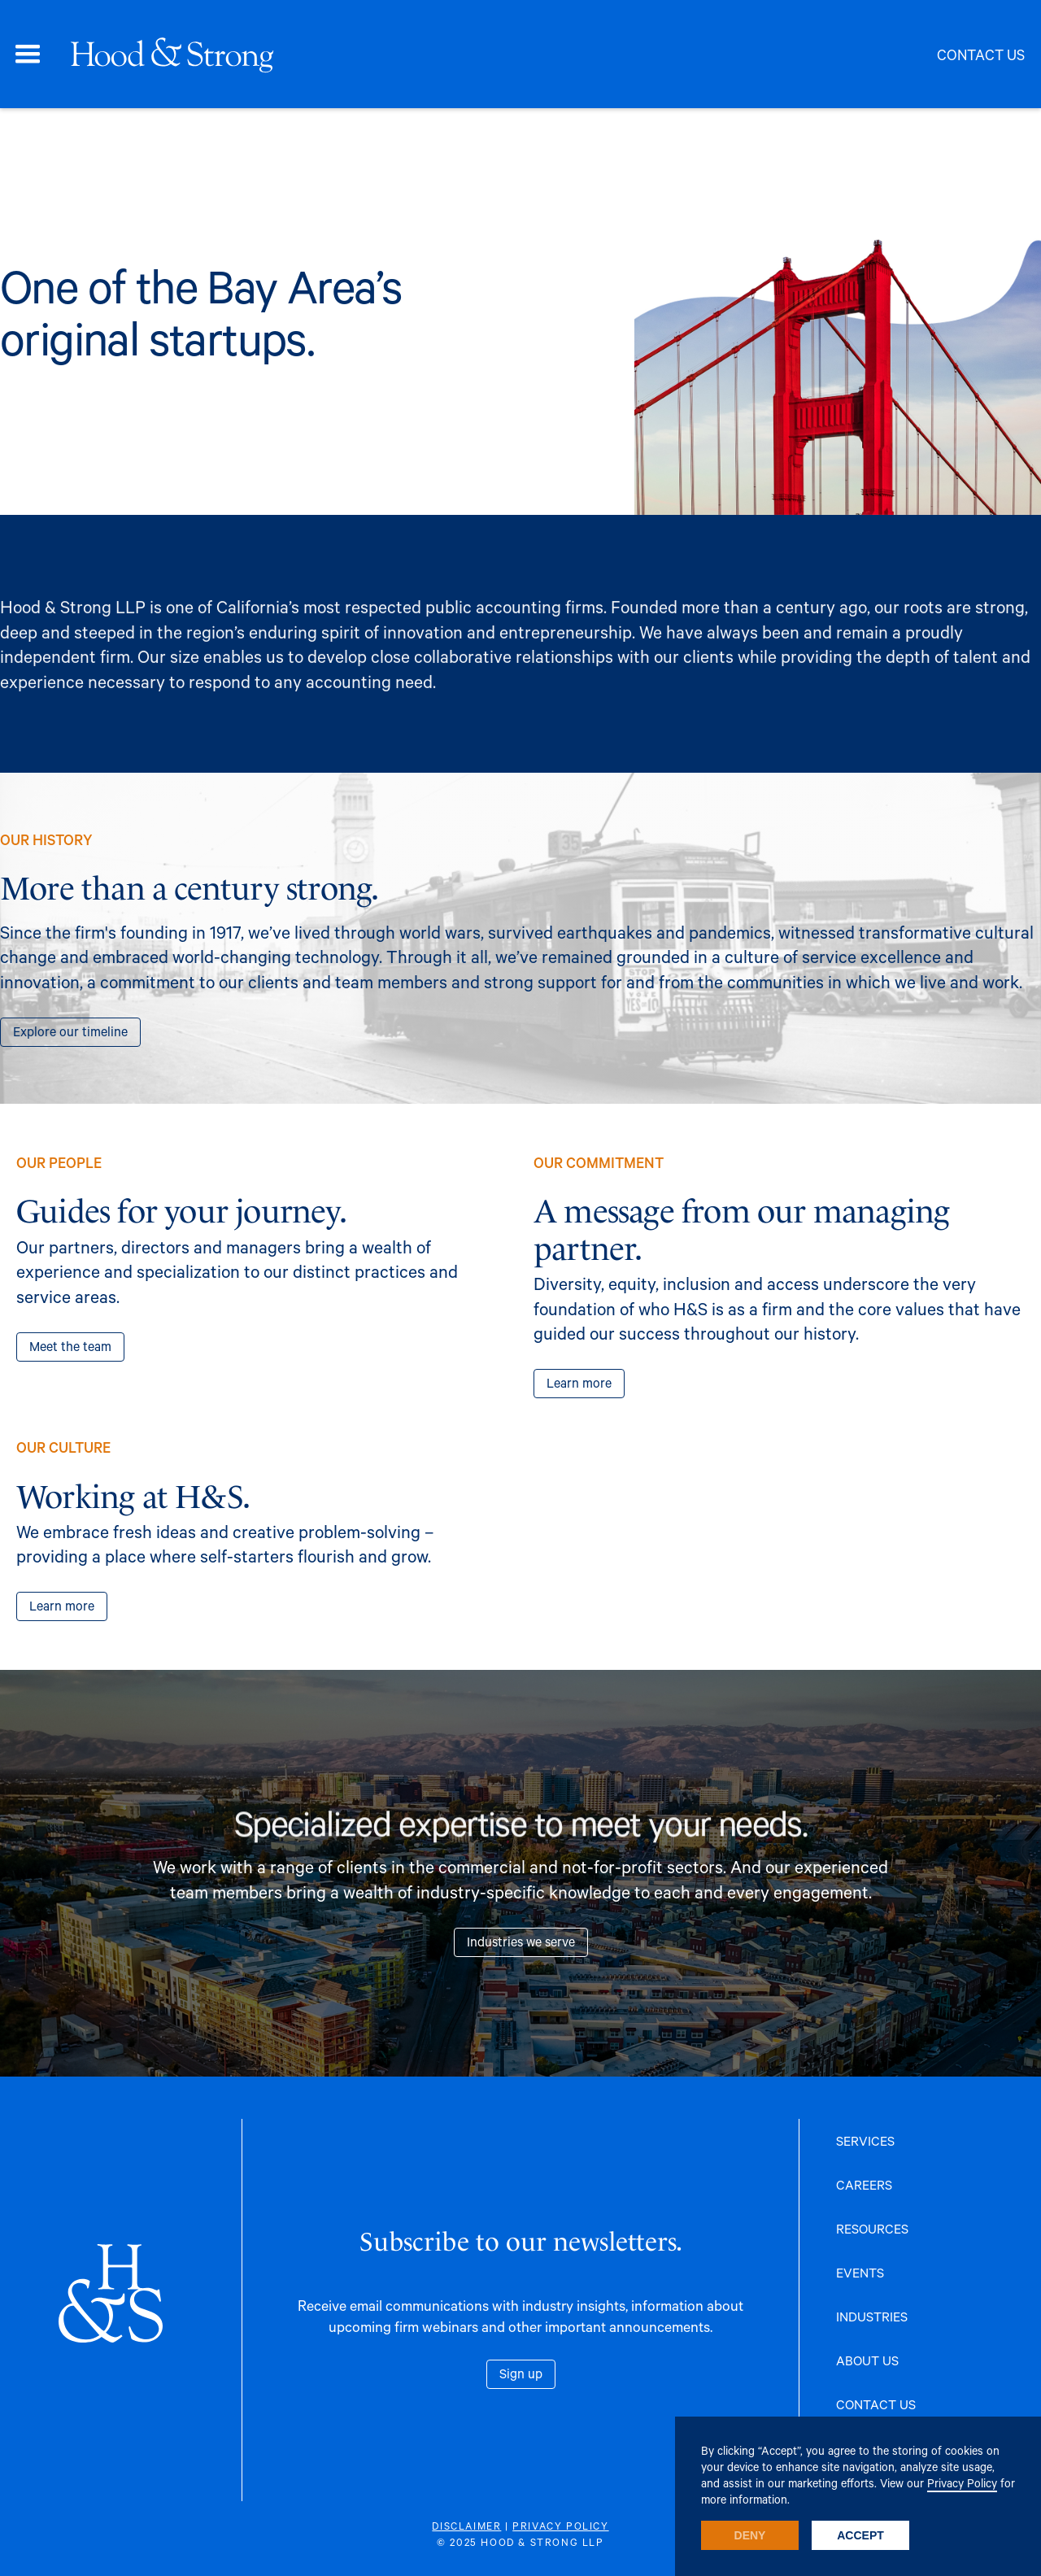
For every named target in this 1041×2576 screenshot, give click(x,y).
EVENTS (860, 2272)
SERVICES (865, 2140)
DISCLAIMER (466, 2525)
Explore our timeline (70, 1031)
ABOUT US (867, 2360)
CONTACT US (876, 2404)
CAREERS (864, 2184)
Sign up (520, 2373)
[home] (171, 54)
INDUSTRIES (872, 2316)
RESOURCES (872, 2228)
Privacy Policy (962, 2483)
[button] (27, 54)
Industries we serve (521, 1941)
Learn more (579, 1382)
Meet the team (70, 1345)
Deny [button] (750, 2535)
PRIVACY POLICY (560, 2525)
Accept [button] (860, 2535)
